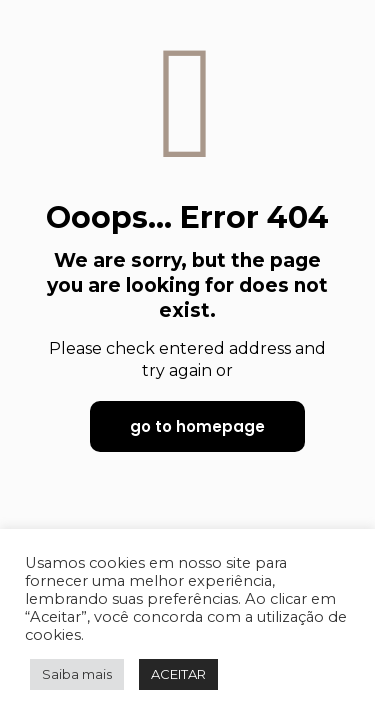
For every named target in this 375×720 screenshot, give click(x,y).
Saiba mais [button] (77, 674)
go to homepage (197, 426)
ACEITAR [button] (178, 674)
